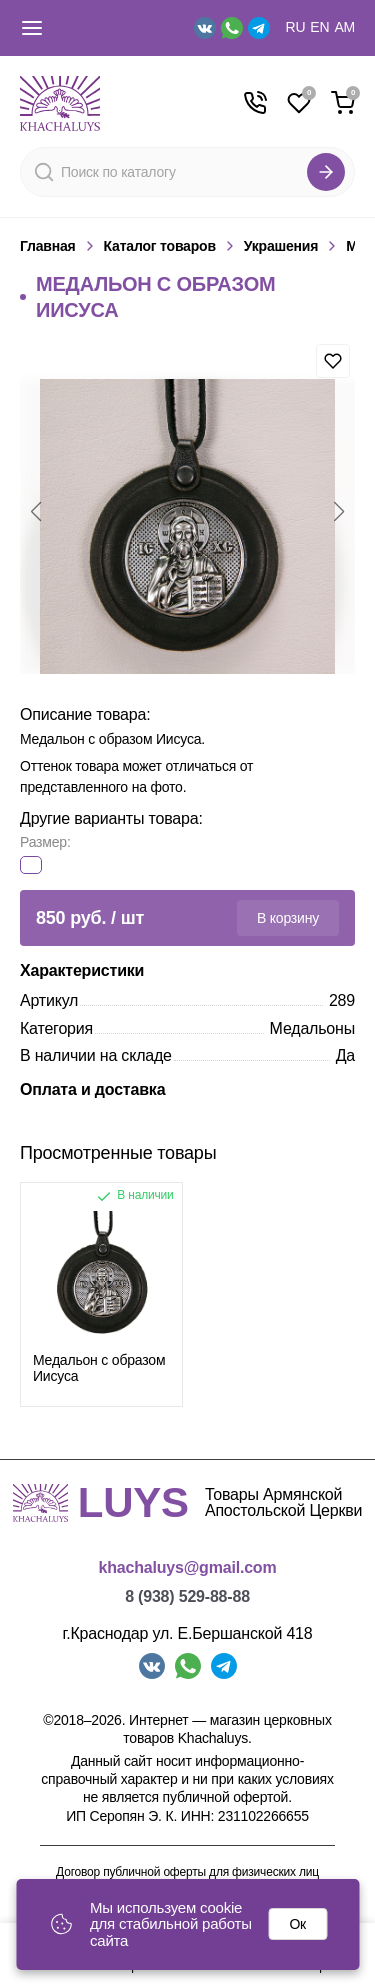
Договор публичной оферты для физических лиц (187, 1872)
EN (319, 27)
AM (344, 27)
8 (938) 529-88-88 (187, 1596)
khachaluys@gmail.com (188, 1567)
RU (296, 27)
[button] (36, 512)
